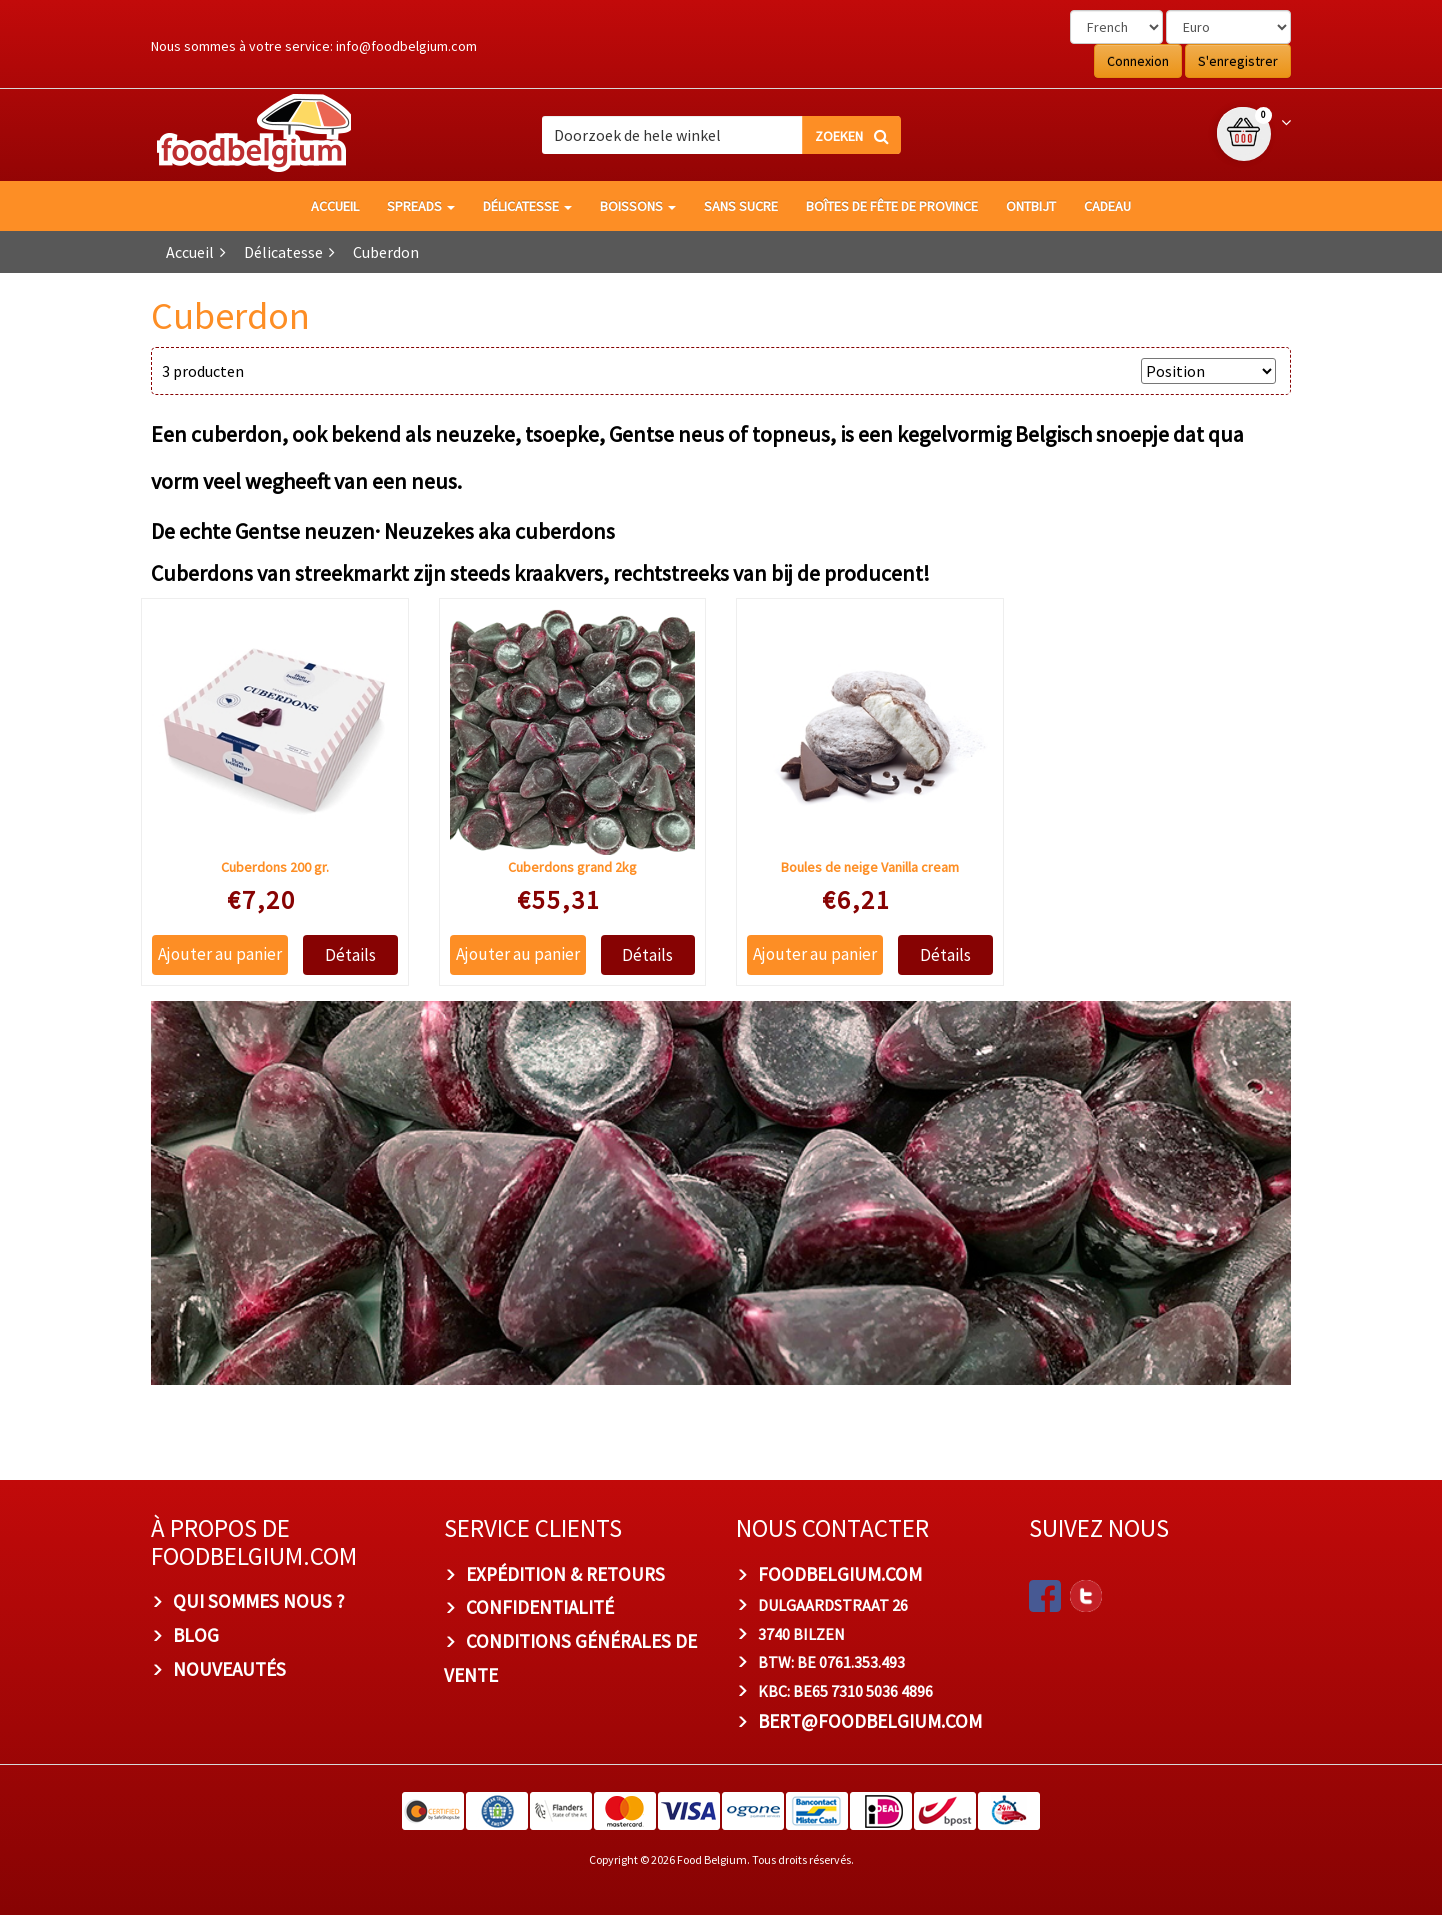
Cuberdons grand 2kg (572, 867)
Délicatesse (527, 206)
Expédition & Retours (565, 1574)
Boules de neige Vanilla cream (870, 867)
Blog (196, 1635)
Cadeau (1107, 206)
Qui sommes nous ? (259, 1601)
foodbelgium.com (840, 1574)
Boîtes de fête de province (892, 206)
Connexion (1138, 61)
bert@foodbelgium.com (870, 1721)
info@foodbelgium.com (406, 46)
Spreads (421, 206)
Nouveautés (229, 1669)
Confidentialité (540, 1607)
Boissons (638, 206)
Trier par (1101, 371)
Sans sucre (741, 206)
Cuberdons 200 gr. (275, 867)
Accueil (335, 206)
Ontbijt (1031, 206)
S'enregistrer (1238, 61)
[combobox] (721, 135)
